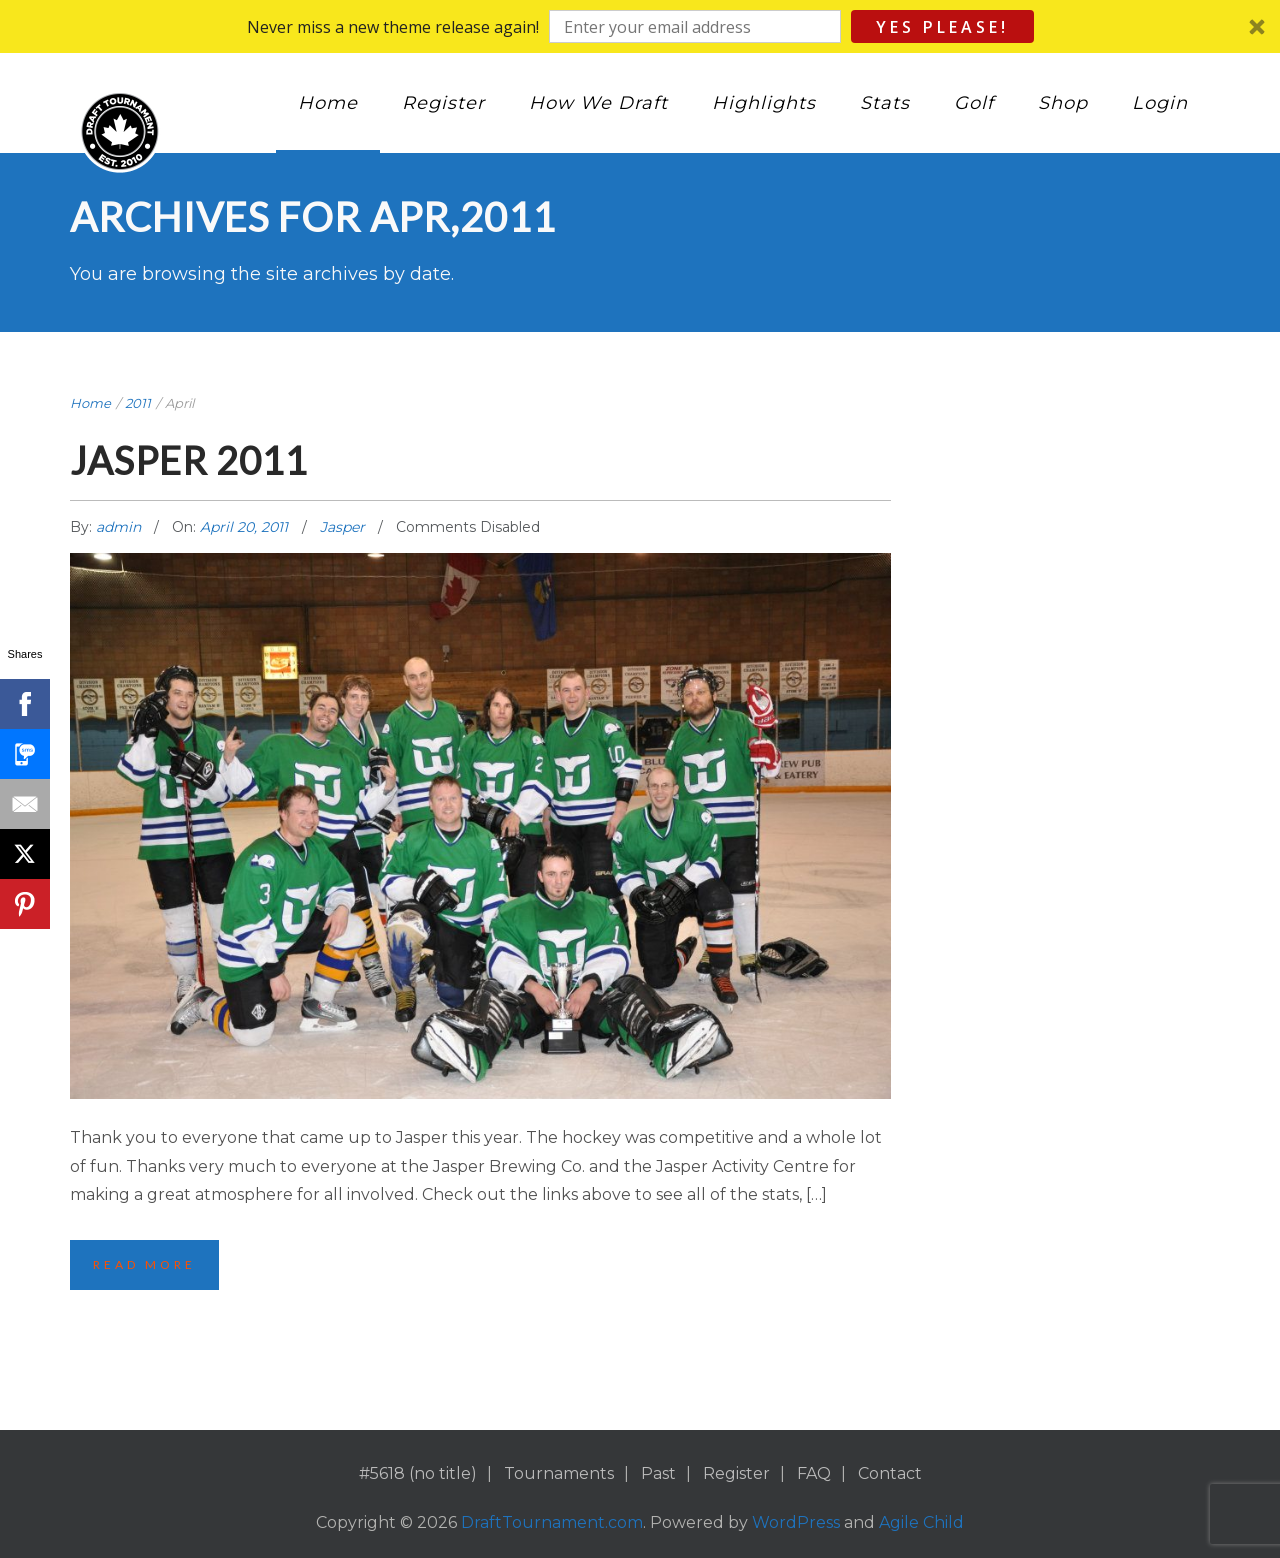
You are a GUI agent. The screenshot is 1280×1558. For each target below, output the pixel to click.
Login (1160, 103)
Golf (974, 103)
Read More (144, 1264)
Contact (890, 1473)
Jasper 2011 (189, 460)
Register (443, 103)
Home (328, 103)
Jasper (342, 527)
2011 (138, 403)
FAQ (814, 1473)
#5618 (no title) (418, 1473)
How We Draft (598, 103)
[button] (640, 26)
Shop (1063, 103)
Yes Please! (942, 27)
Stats (885, 103)
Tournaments (559, 1473)
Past (658, 1473)
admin (120, 527)
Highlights (764, 103)
